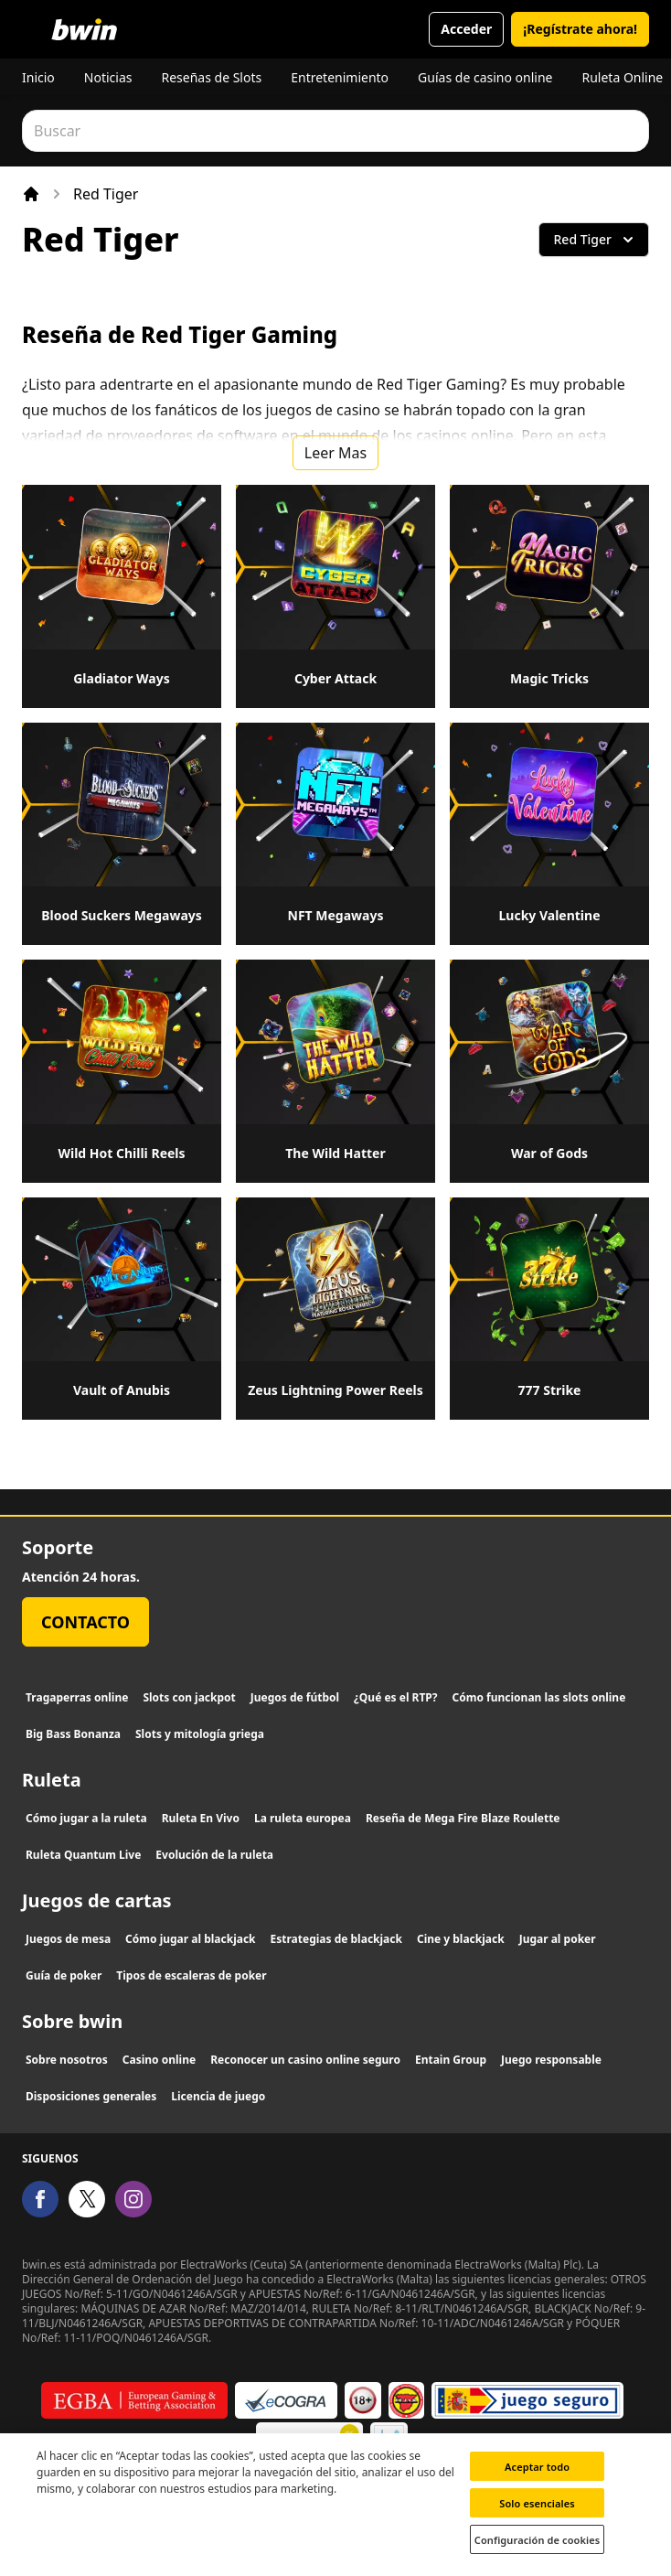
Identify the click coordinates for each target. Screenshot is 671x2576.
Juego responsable (551, 2059)
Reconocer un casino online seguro (305, 2059)
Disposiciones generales (91, 2096)
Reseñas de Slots (211, 77)
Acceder (466, 29)
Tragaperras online (77, 1697)
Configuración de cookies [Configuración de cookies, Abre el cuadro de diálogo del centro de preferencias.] (537, 2553)
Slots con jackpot (189, 1697)
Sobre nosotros (67, 2059)
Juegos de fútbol (294, 1697)
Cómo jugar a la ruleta (86, 1818)
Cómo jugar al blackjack (190, 1939)
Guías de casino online (485, 77)
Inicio (38, 77)
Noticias (108, 77)
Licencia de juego (218, 2096)
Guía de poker (63, 1975)
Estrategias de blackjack (336, 1939)
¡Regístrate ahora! (580, 29)
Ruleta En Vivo (201, 1818)
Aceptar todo (537, 2479)
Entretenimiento (340, 77)
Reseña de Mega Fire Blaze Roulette (463, 1818)
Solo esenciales (537, 2516)
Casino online (159, 2059)
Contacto (85, 1622)
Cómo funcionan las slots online (539, 1697)
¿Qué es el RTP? (395, 1697)
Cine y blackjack (461, 1939)
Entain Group (450, 2059)
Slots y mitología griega (199, 1734)
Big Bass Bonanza (73, 1734)
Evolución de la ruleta (214, 1854)
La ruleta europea (302, 1818)
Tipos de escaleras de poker (191, 1975)
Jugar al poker (557, 1939)
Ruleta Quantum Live (83, 1854)
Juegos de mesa (68, 1939)
